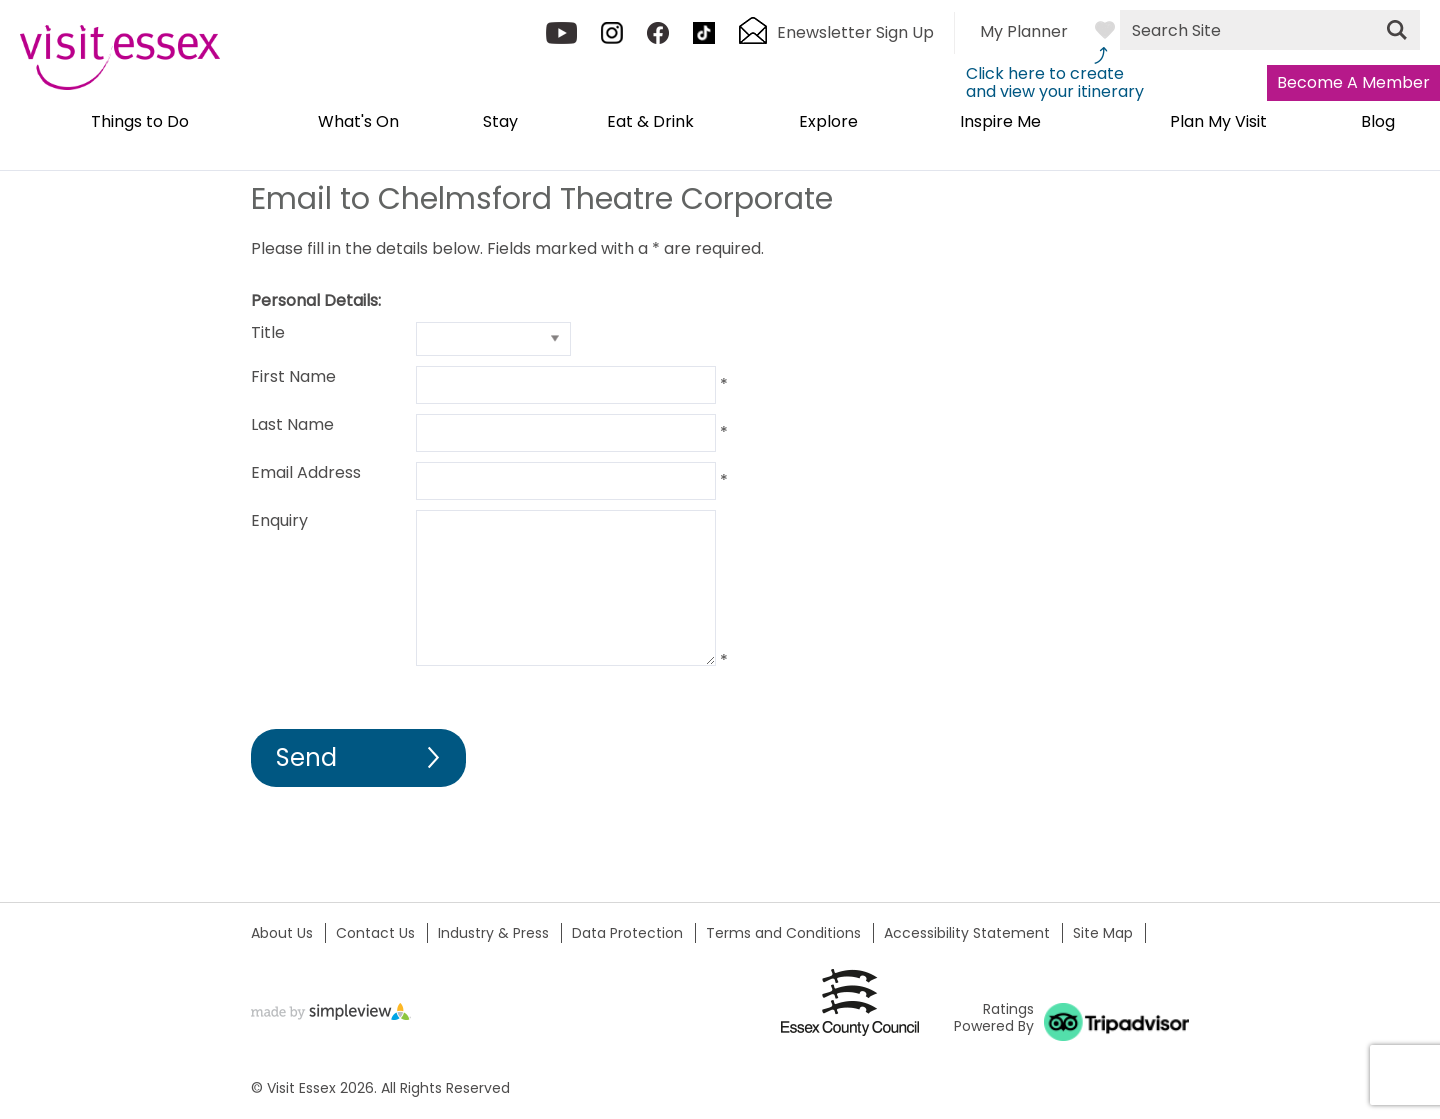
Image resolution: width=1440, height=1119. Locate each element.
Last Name (292, 424)
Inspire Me (1000, 123)
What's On (358, 123)
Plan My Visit (1218, 123)
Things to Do (140, 123)
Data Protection (627, 933)
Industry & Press (493, 933)
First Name (293, 376)
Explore (828, 123)
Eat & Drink (650, 123)
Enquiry (279, 520)
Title (268, 332)
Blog (1378, 123)
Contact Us (375, 933)
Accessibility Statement (967, 933)
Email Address (306, 472)
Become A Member (1353, 82)
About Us (282, 933)
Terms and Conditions (783, 933)
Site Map (1103, 933)
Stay (500, 123)
